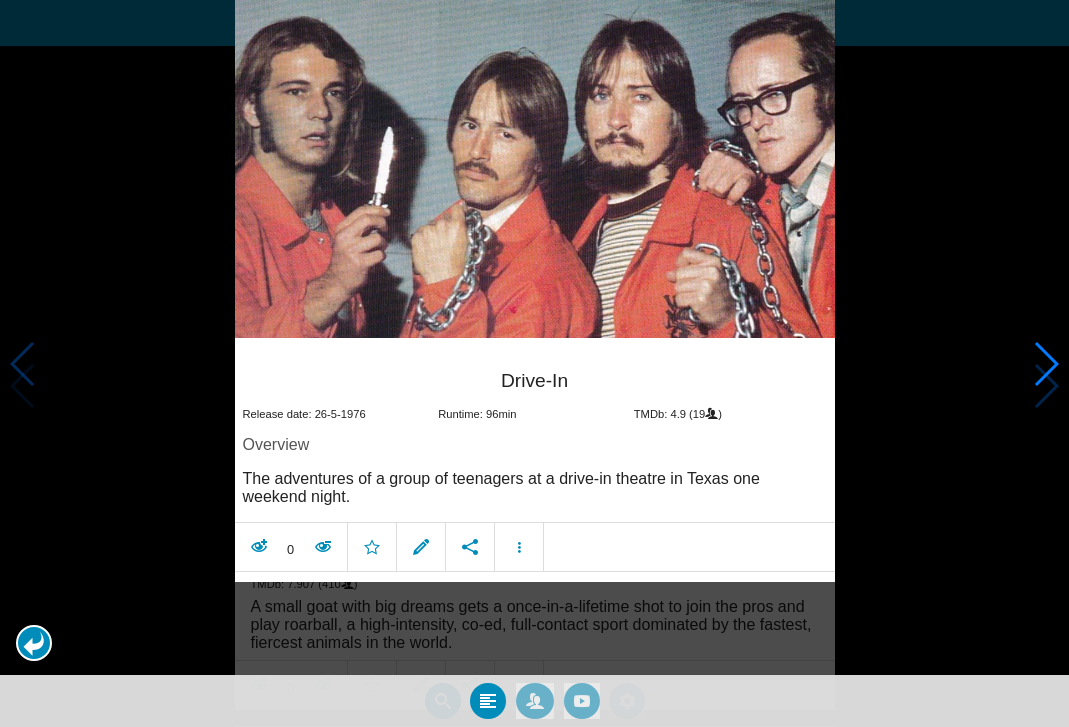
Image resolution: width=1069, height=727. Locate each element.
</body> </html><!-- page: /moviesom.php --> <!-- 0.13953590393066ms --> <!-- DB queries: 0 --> (534, 363)
